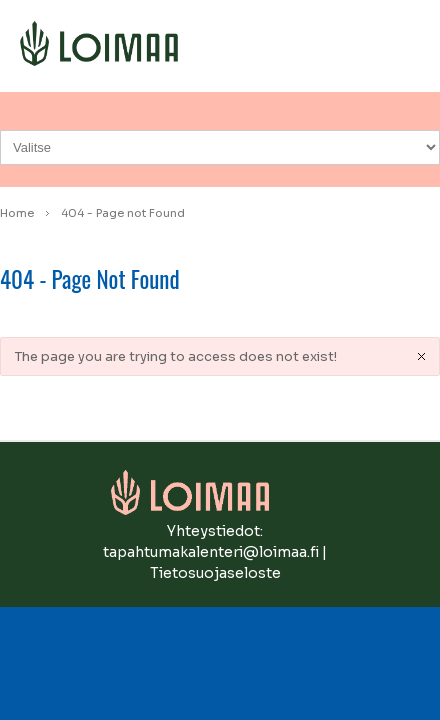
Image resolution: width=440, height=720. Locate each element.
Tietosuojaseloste (215, 573)
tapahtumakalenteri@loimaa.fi (211, 552)
